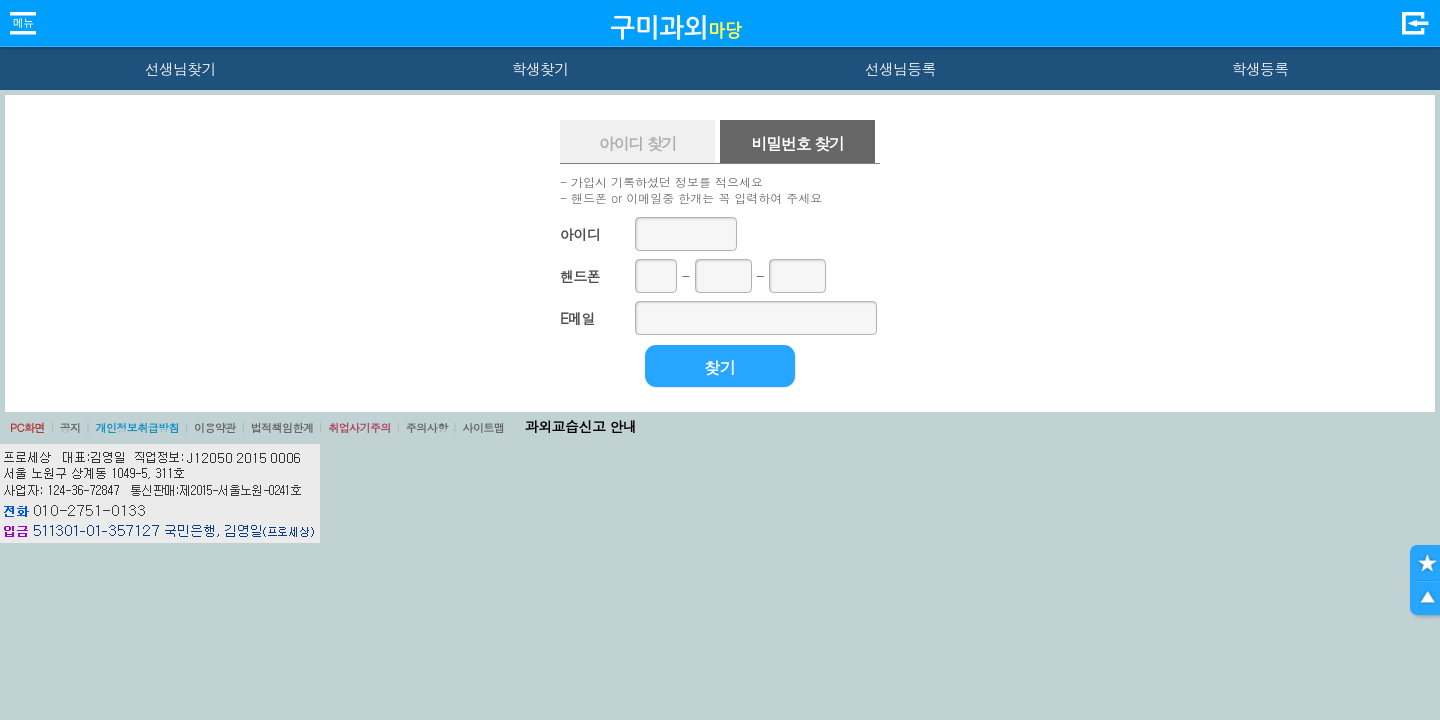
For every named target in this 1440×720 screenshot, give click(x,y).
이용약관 (215, 427)
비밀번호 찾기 (797, 143)
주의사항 (427, 427)
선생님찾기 (179, 68)
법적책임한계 (282, 427)
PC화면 (27, 427)
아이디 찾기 (638, 143)
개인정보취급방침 (137, 427)
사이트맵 (483, 427)
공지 (70, 427)
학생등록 (1260, 68)
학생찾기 (540, 68)
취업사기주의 (359, 427)
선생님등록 (899, 68)
